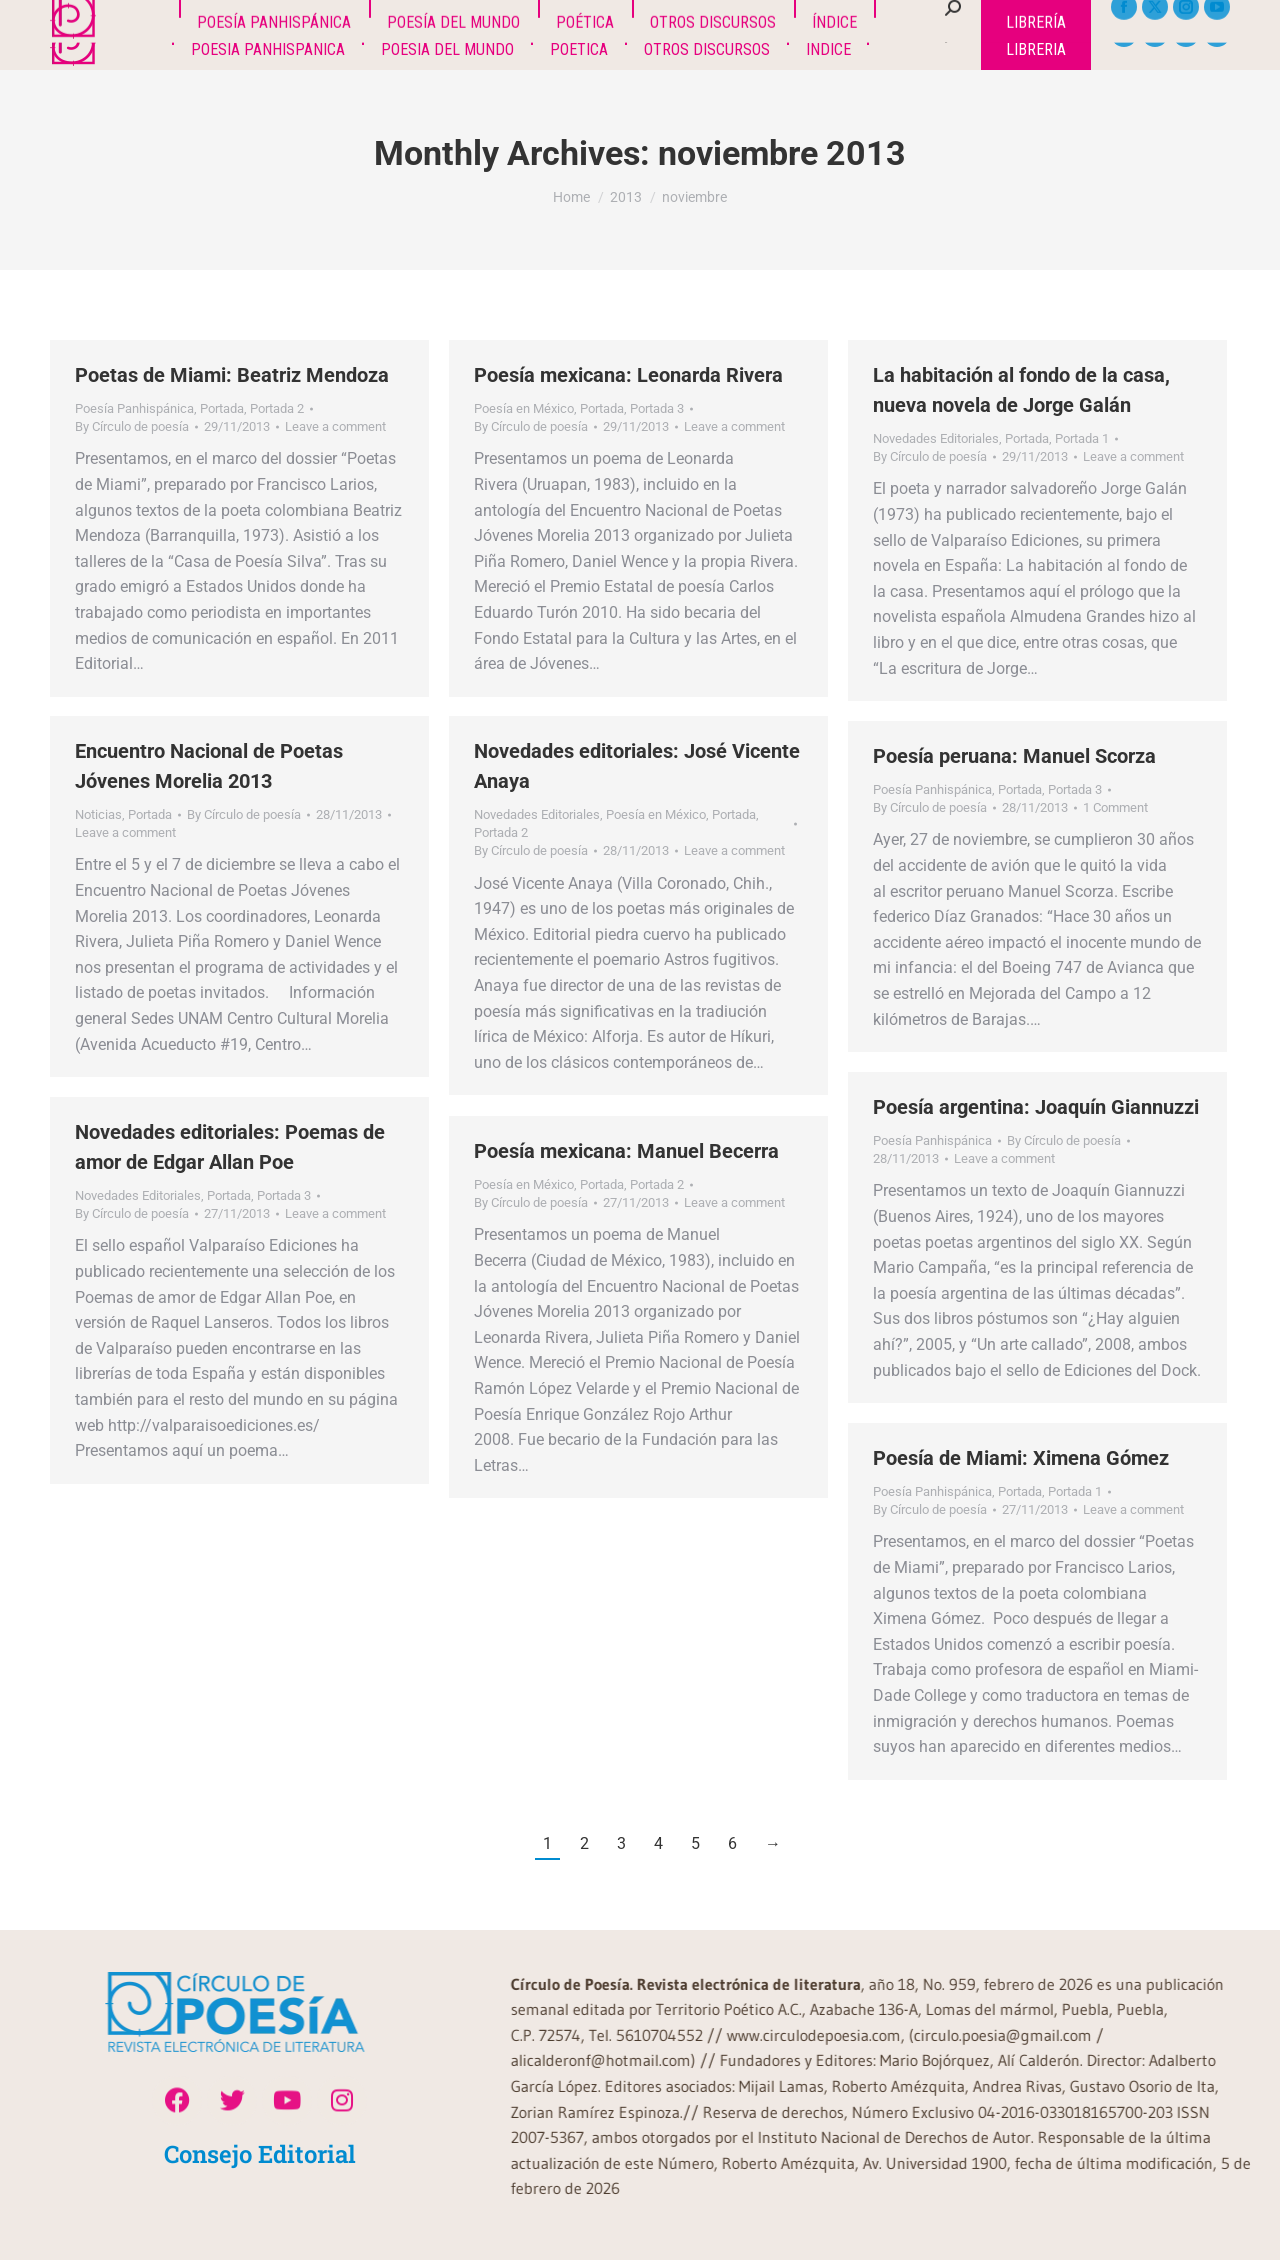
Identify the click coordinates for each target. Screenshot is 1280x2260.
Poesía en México (524, 408)
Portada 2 (277, 408)
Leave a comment (335, 426)
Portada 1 (1082, 438)
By (132, 426)
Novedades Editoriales (936, 438)
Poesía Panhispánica (134, 408)
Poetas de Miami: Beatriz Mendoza (232, 375)
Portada (222, 408)
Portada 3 (657, 408)
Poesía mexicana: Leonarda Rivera (628, 375)
